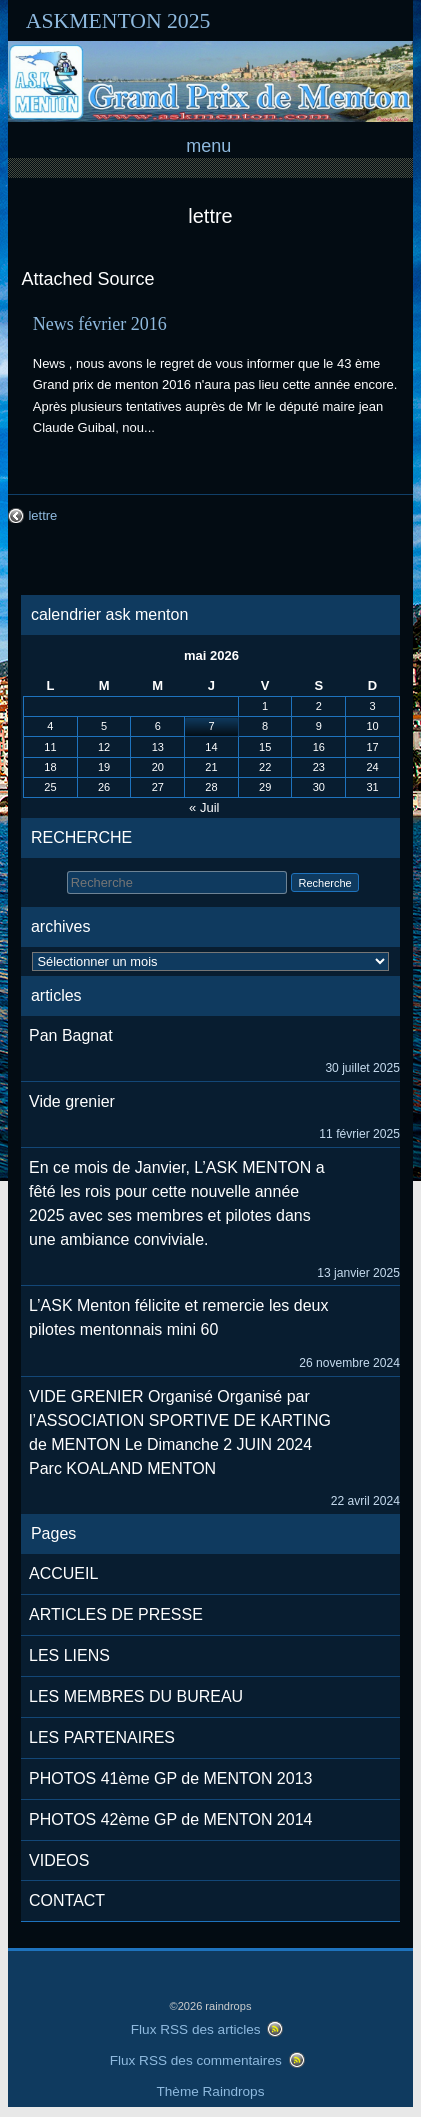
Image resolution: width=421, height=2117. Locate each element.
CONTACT (67, 1900)
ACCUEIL (63, 1573)
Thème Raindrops (211, 2091)
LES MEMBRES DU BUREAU (136, 1696)
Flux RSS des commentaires (196, 2060)
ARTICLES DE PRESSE (116, 1614)
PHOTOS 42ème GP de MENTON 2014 (170, 1819)
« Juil (204, 807)
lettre (210, 216)
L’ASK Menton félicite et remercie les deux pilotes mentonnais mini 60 (178, 1317)
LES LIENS (69, 1655)
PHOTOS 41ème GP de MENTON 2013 (170, 1778)
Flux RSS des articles (196, 2029)
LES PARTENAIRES (102, 1737)
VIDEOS (59, 1860)
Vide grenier (72, 1101)
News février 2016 (100, 324)
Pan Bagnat (71, 1035)
